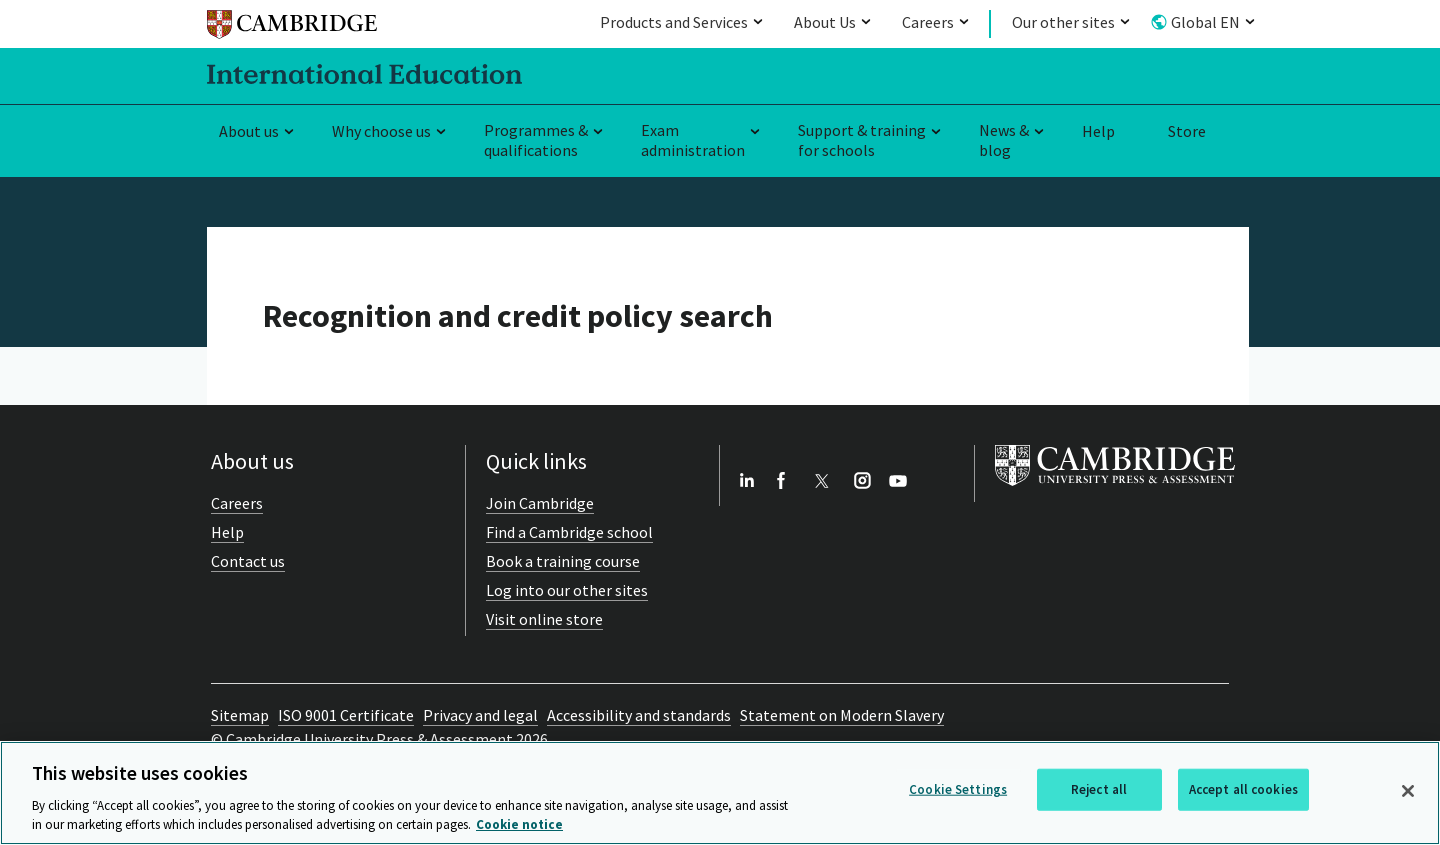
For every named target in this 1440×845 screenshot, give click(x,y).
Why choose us (381, 131)
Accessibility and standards (639, 715)
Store (1187, 131)
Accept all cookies (1243, 789)
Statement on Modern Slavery (842, 715)
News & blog (1004, 140)
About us (249, 131)
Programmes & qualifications (536, 140)
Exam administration (693, 140)
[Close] (1408, 791)
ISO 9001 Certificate (346, 715)
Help (1098, 131)
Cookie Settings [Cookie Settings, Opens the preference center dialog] (958, 789)
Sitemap (240, 715)
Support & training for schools (862, 140)
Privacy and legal (480, 715)
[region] (720, 793)
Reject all (1099, 789)
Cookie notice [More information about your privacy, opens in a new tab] (519, 824)
